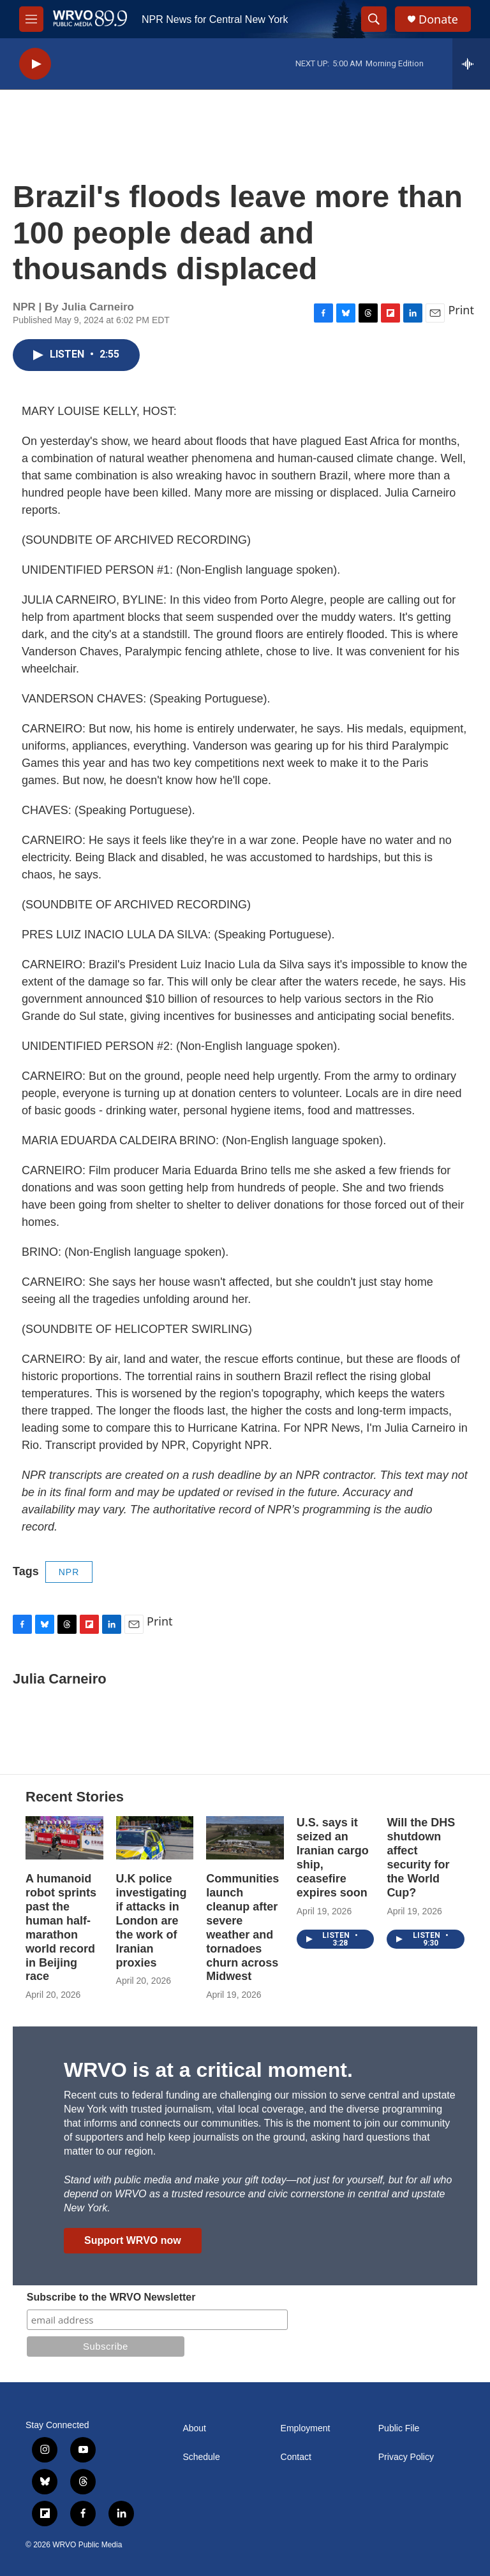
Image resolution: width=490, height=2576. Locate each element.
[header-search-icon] (374, 19)
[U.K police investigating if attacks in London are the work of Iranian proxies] (155, 1837)
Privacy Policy (406, 2457)
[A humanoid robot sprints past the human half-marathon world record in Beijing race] (64, 1837)
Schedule (200, 2457)
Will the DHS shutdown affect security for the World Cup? (421, 1857)
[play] (35, 64)
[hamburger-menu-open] (31, 19)
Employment (305, 2428)
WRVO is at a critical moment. (208, 2069)
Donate (438, 19)
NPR (69, 1572)
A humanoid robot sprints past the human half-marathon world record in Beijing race (61, 1927)
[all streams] (471, 63)
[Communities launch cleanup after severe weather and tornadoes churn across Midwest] (245, 1837)
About (194, 2428)
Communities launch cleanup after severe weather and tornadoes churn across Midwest (242, 1927)
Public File (399, 2428)
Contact (296, 2457)
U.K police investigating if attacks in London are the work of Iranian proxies (151, 1920)
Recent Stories (75, 1797)
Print (461, 309)
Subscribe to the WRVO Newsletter (111, 2297)
